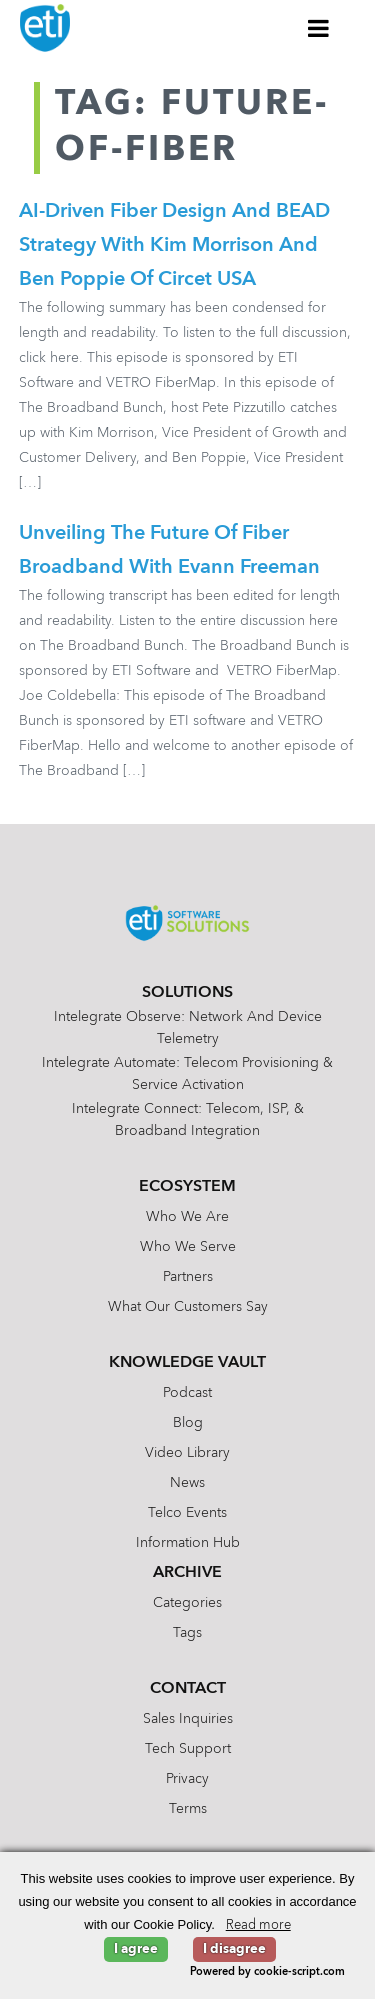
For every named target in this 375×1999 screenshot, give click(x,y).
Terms (188, 1809)
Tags (187, 1633)
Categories (187, 1603)
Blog (188, 1423)
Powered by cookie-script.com (267, 1972)
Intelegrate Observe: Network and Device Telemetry (188, 1028)
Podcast (187, 1393)
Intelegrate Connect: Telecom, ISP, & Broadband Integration (188, 1120)
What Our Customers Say (188, 1307)
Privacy (187, 1779)
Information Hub (188, 1543)
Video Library (187, 1453)
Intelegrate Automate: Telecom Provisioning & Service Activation (187, 1074)
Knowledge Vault (187, 1363)
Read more (258, 1925)
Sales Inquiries (188, 1719)
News (187, 1483)
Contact (188, 1689)
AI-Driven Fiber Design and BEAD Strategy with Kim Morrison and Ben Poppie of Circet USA (174, 246)
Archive (187, 1573)
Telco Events (187, 1513)
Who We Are (187, 1217)
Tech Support (188, 1749)
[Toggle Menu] (319, 28)
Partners (188, 1277)
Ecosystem (187, 1187)
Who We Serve (188, 1247)
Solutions (187, 993)
